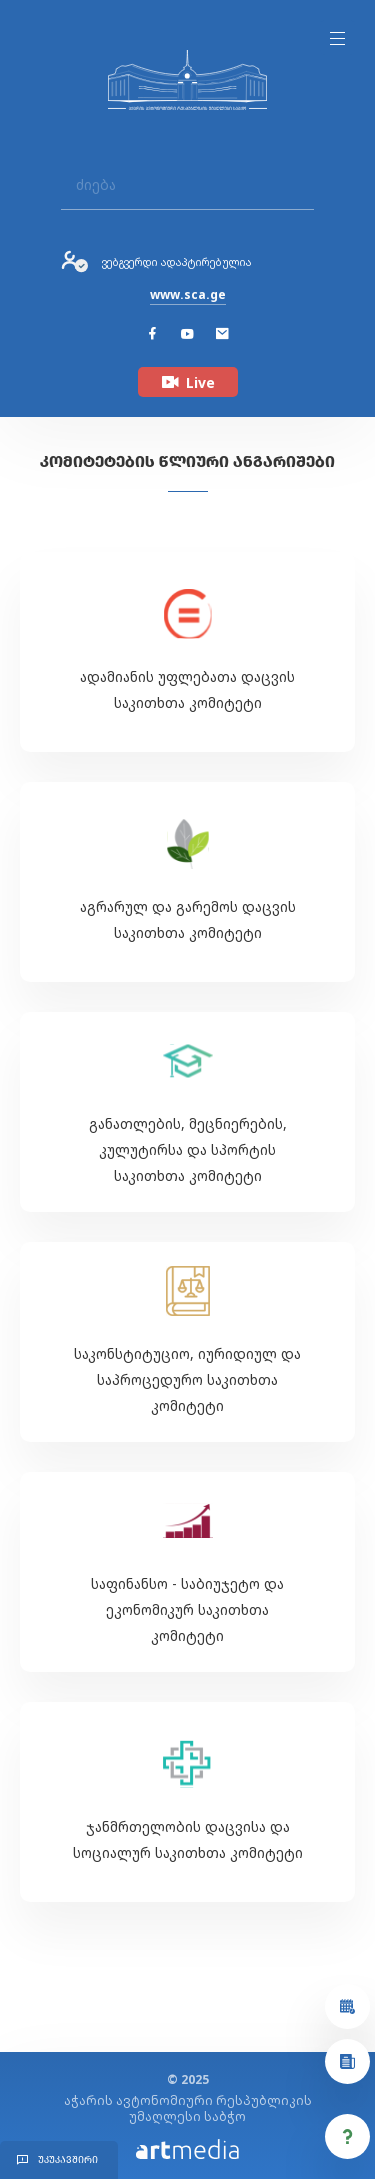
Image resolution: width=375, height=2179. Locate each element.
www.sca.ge (188, 294)
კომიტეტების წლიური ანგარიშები (187, 461)
